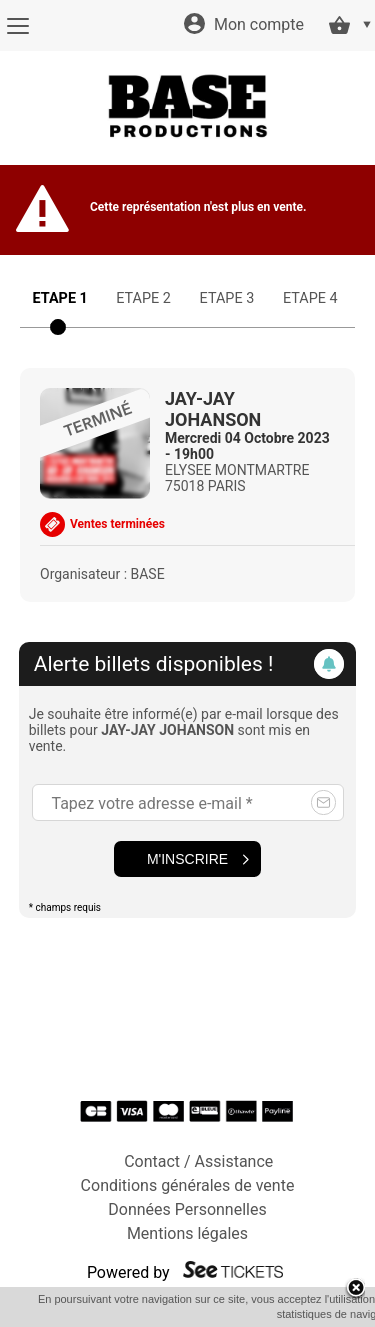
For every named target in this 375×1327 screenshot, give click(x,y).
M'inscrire (187, 859)
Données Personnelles (187, 1209)
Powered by (128, 1272)
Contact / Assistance (198, 1161)
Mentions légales (187, 1233)
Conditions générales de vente (188, 1185)
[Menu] (17, 26)
